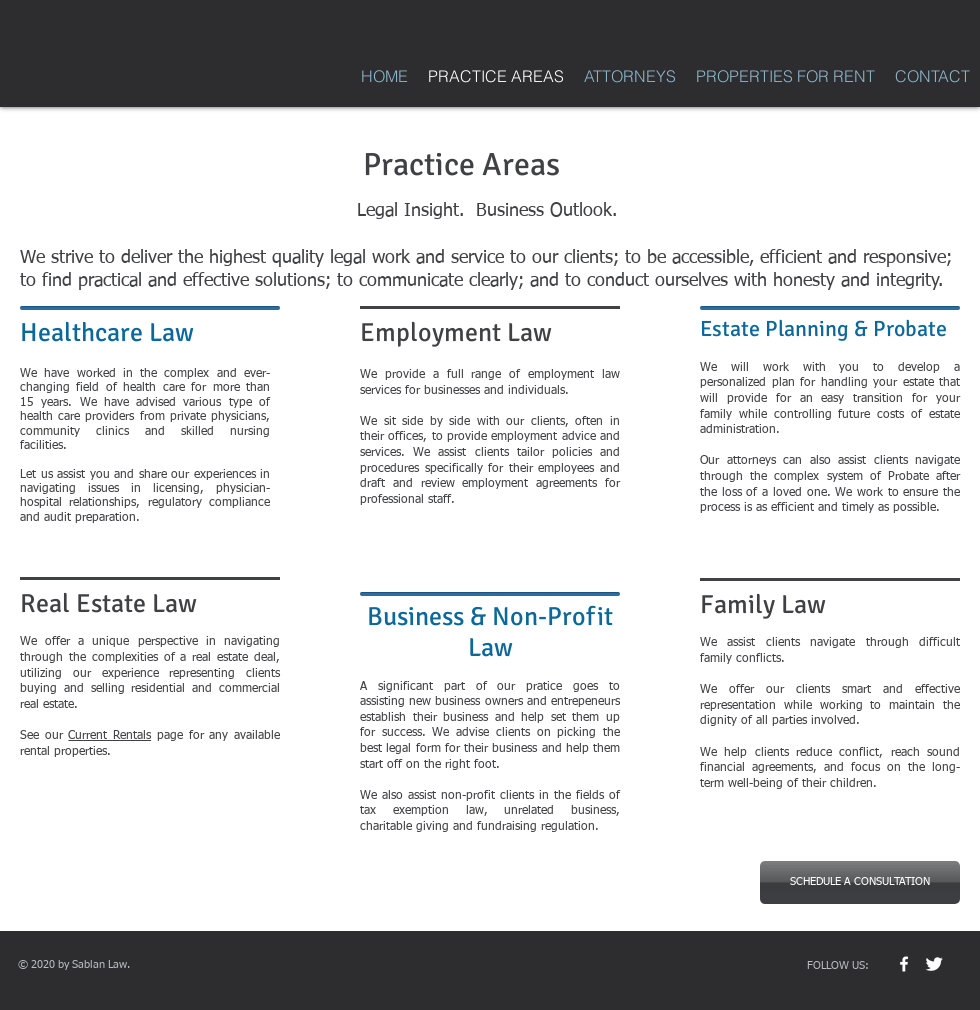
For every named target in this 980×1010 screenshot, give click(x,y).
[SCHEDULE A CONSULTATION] (860, 882)
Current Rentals (109, 736)
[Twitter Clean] (934, 964)
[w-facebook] (904, 964)
